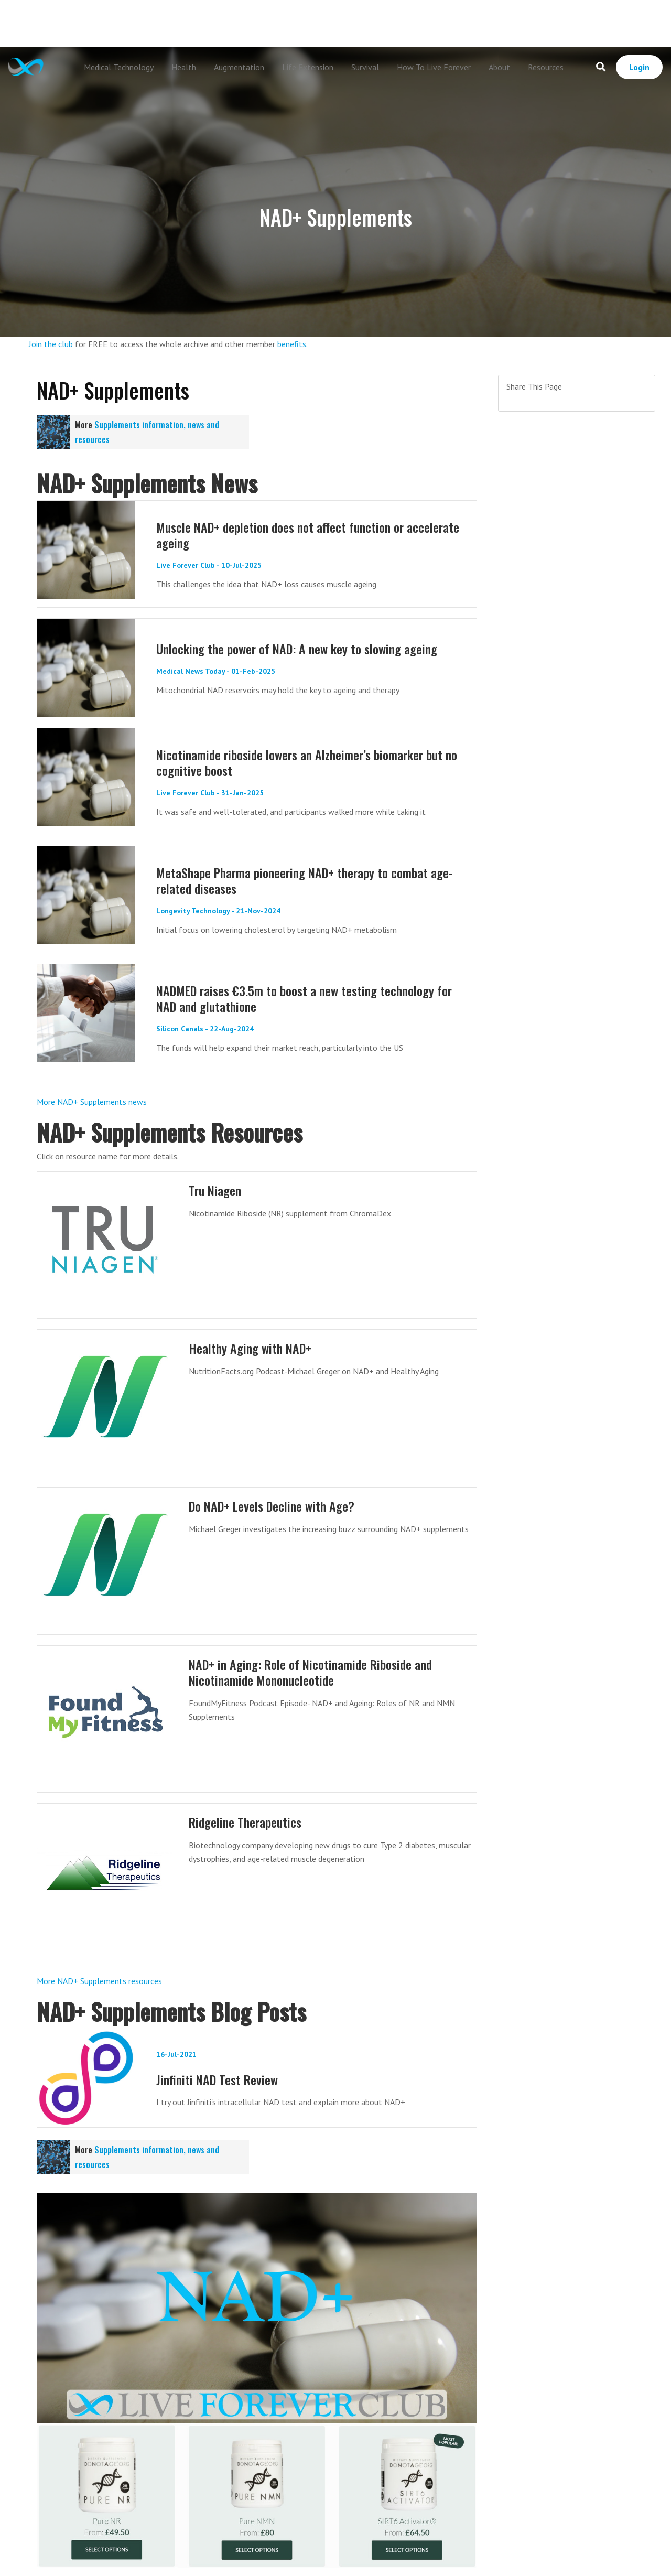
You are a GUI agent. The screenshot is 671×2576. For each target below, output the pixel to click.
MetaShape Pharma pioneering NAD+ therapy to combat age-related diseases (311, 880)
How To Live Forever (434, 67)
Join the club (51, 344)
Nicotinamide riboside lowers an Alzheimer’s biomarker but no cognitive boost (306, 762)
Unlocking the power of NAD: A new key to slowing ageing (302, 648)
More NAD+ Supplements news (92, 1101)
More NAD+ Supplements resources (99, 1981)
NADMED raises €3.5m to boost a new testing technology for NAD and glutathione (310, 998)
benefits (291, 344)
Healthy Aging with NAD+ (253, 1347)
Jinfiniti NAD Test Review (219, 2079)
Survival (365, 67)
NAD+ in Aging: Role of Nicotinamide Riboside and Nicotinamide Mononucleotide (316, 1671)
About (499, 67)
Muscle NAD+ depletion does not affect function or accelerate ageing (285, 534)
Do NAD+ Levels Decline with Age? (276, 1505)
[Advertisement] (335, 23)
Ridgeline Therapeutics (247, 1821)
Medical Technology (119, 67)
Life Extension (307, 67)
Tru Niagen (216, 1190)
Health (183, 67)
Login (639, 67)
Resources (546, 67)
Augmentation (239, 67)
